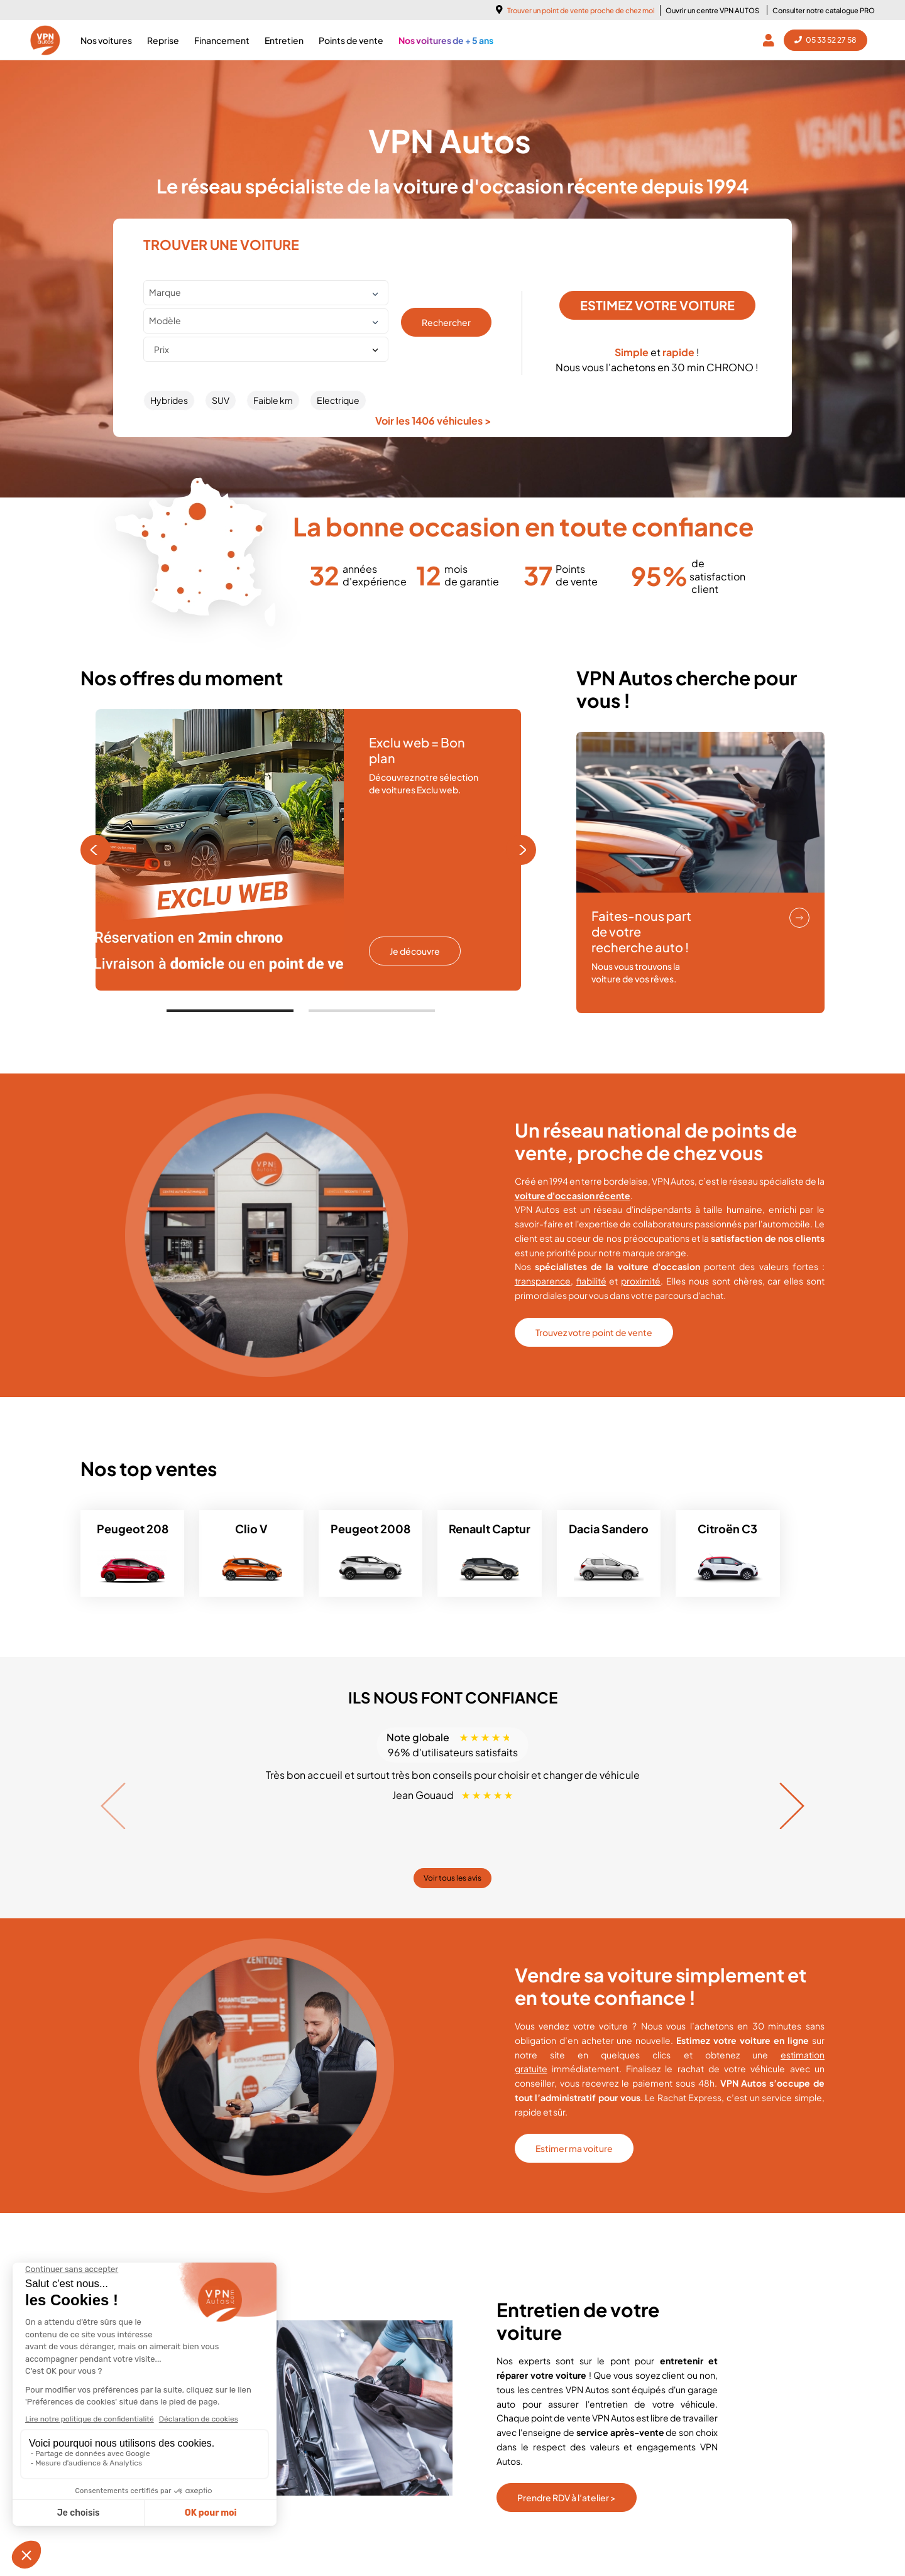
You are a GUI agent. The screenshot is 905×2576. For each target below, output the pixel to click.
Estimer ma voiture (574, 2148)
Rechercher (446, 322)
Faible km (273, 400)
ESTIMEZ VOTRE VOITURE (657, 305)
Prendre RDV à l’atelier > (566, 2497)
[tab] (230, 1010)
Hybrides (169, 400)
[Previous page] (95, 850)
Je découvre (415, 951)
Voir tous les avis (452, 1878)
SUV (220, 400)
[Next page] (521, 850)
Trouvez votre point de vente (593, 1332)
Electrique (338, 400)
